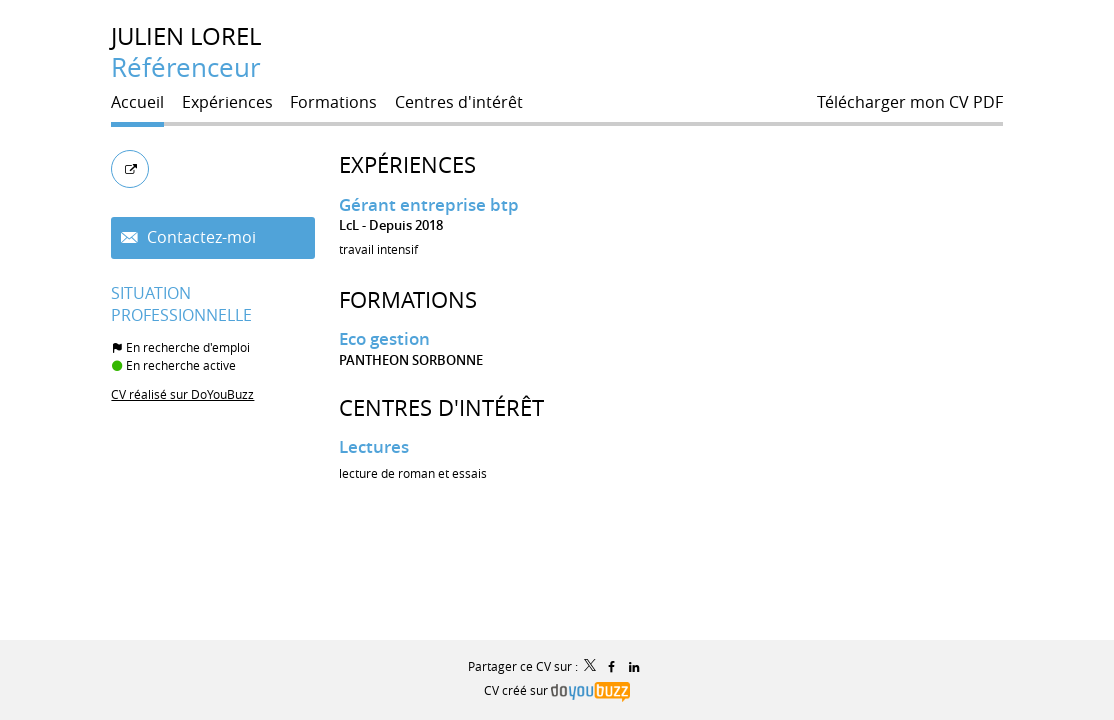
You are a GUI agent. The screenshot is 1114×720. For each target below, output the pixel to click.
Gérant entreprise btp (429, 204)
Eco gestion (384, 338)
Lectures (374, 446)
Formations (408, 299)
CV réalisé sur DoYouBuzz (182, 394)
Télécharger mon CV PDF (910, 102)
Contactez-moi (199, 237)
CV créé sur (557, 690)
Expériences (407, 164)
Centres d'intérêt (441, 407)
